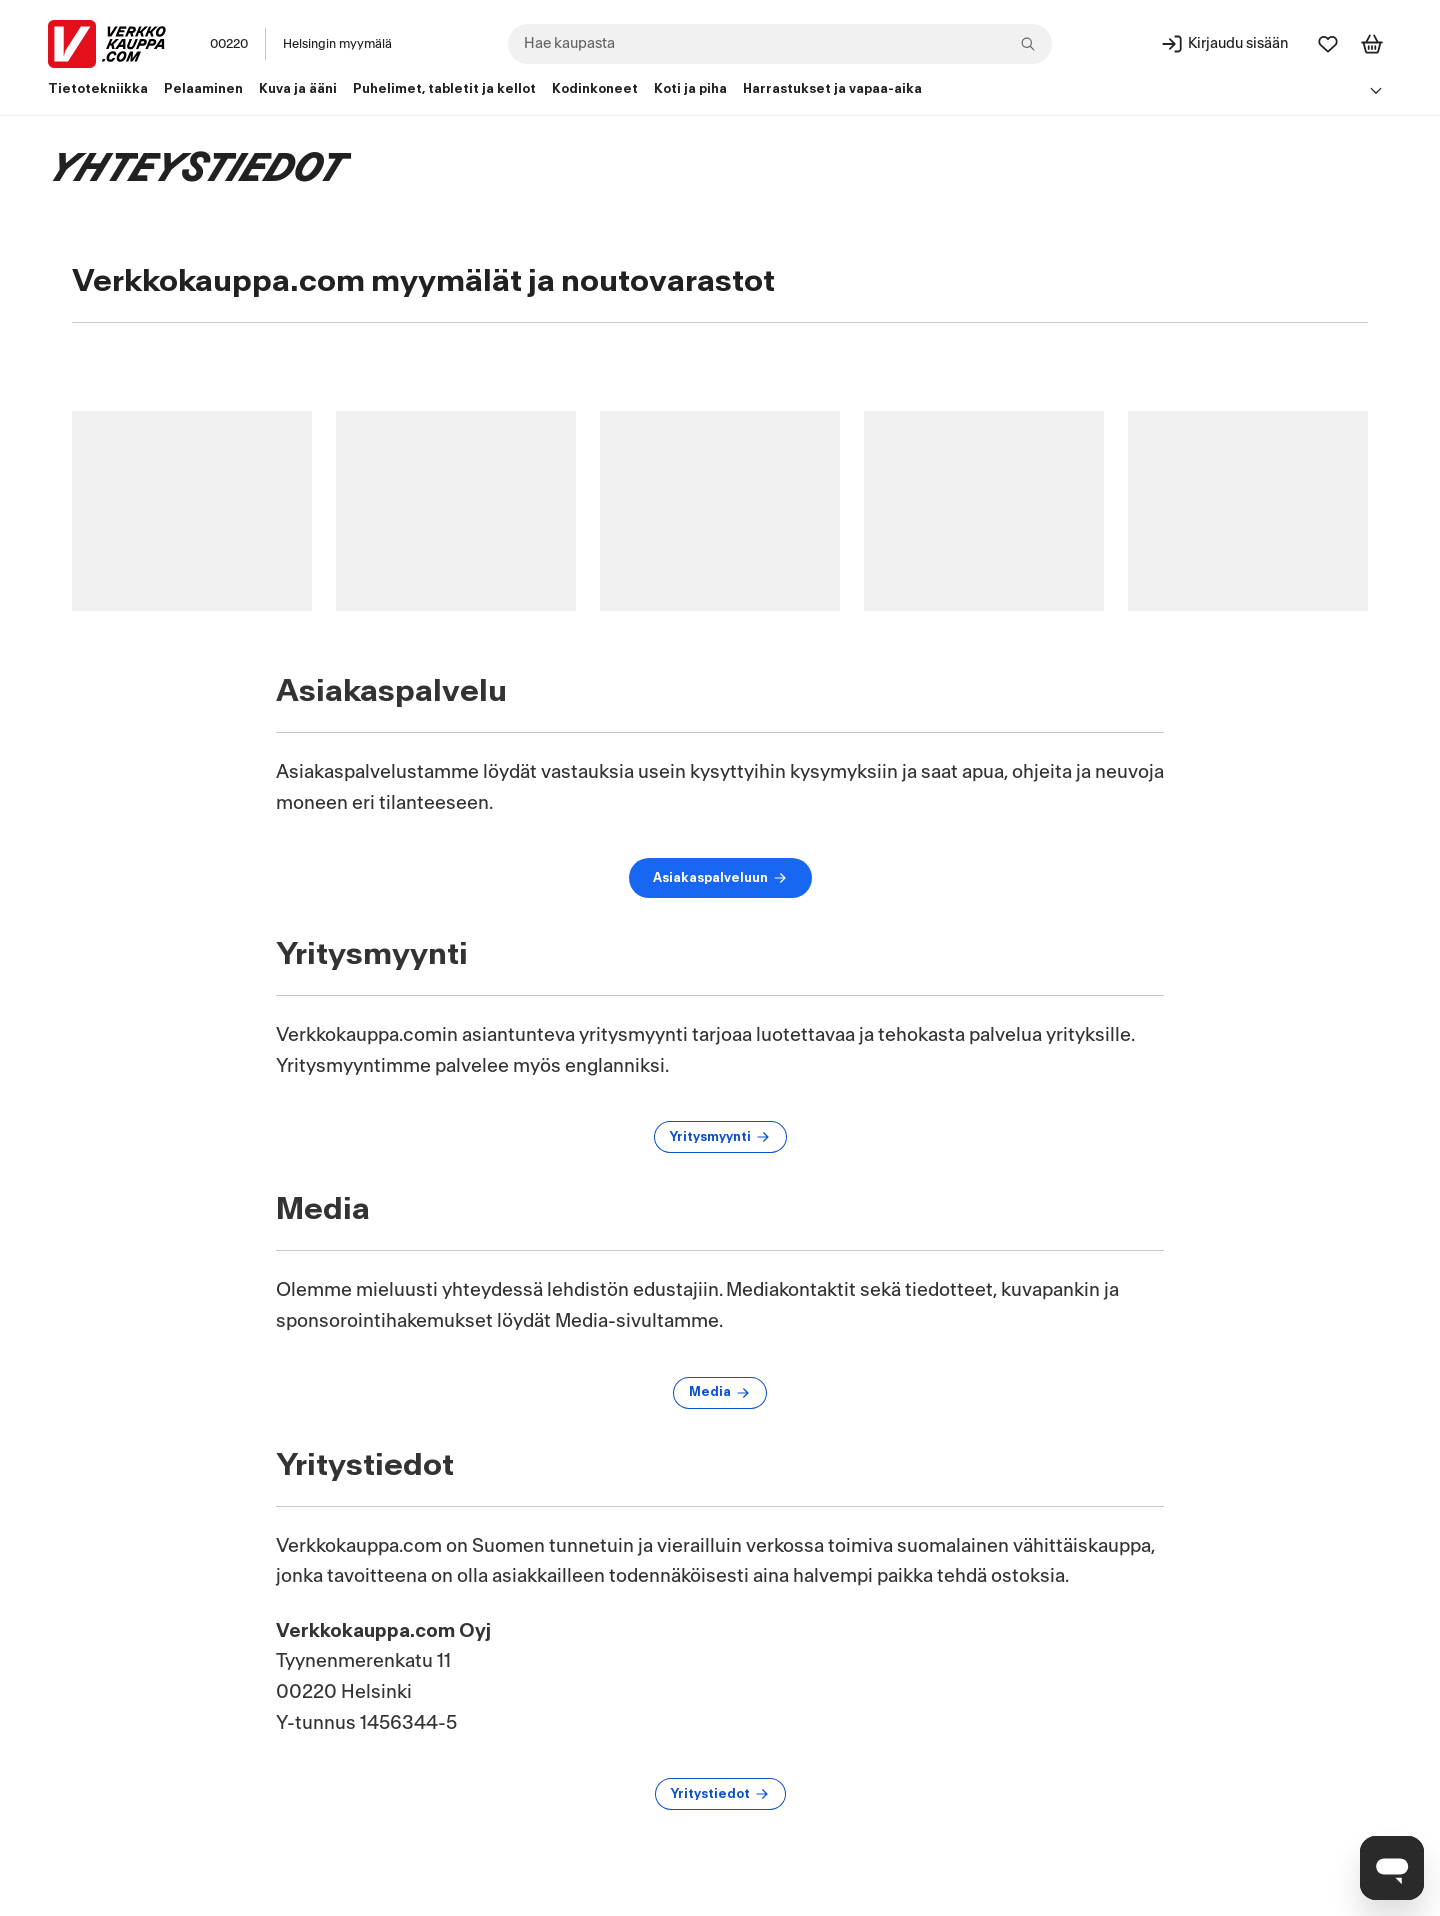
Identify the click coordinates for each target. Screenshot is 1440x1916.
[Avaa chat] (1392, 1868)
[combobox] (780, 44)
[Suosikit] (1328, 44)
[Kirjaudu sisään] (1224, 44)
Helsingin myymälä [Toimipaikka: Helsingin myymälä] (337, 44)
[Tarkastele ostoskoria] (1372, 44)
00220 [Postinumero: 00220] (229, 44)
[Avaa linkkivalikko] (1376, 90)
